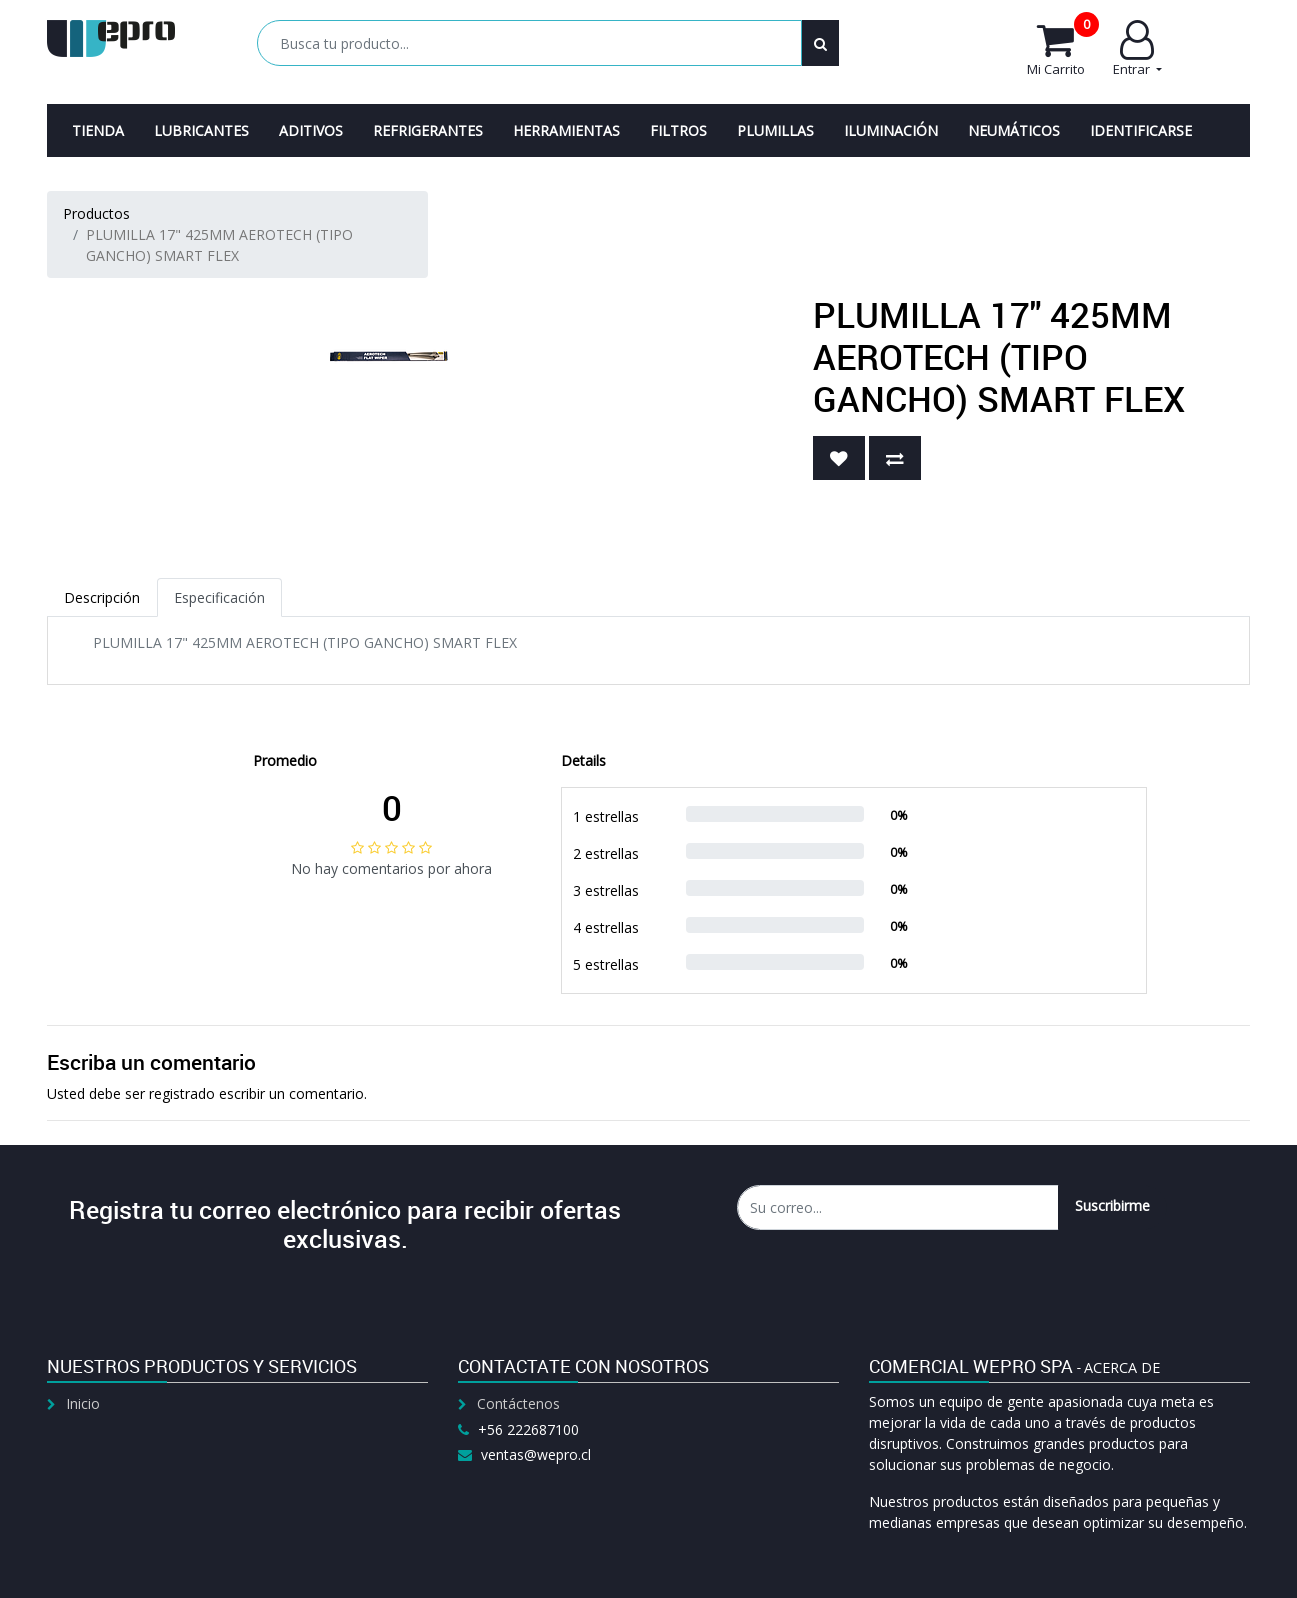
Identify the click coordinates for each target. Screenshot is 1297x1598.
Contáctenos (518, 1403)
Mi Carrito (1063, 49)
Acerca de (1122, 1367)
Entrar (1137, 49)
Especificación (219, 597)
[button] (839, 458)
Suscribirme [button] (1112, 1205)
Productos (96, 213)
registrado (182, 1093)
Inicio (83, 1403)
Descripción (102, 597)
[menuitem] (98, 130)
